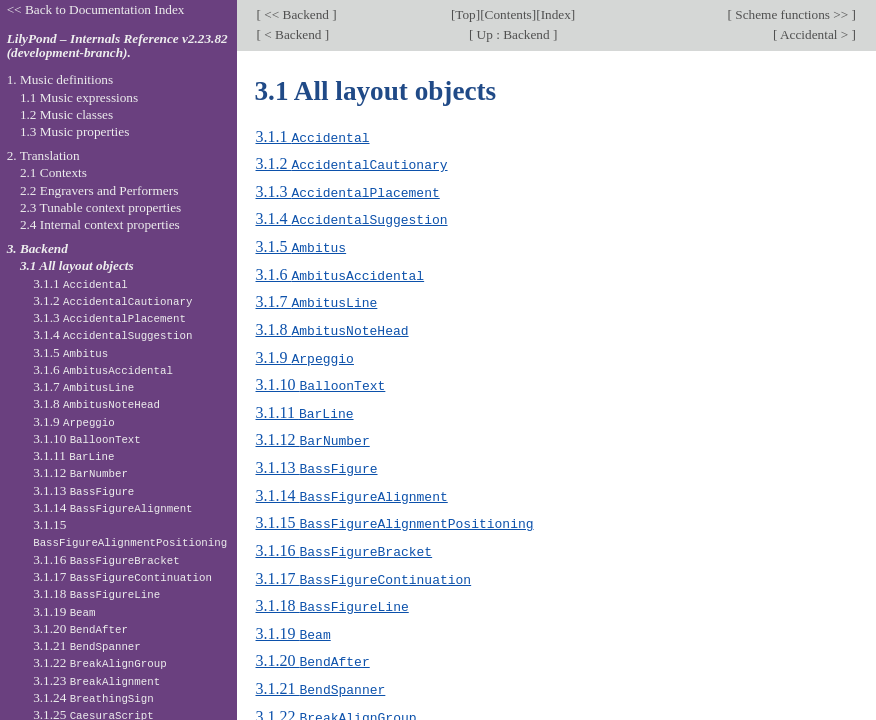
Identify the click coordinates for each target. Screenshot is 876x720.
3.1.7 (317, 298)
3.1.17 (364, 568)
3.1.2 (352, 163)
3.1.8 (332, 325)
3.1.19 (293, 622)
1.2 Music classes (66, 114)
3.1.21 (321, 676)
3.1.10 (321, 379)
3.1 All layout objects (77, 265)
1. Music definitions (60, 79)
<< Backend (296, 14)
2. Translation (43, 155)
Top (465, 14)
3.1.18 (332, 595)
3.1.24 (93, 697)
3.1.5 (301, 244)
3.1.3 (348, 190)
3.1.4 (352, 217)
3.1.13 (317, 460)
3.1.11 (305, 406)
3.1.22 (336, 703)
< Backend (293, 34)
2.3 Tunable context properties (100, 207)
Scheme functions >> (792, 14)
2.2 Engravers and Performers (99, 190)
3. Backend (37, 248)
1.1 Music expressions (79, 97)
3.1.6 (340, 271)
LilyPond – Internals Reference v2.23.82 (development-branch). (117, 46)
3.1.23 (96, 680)
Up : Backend (513, 34)
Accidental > (814, 34)
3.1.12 (313, 433)
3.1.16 (344, 541)
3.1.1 (313, 136)
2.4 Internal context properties (100, 224)
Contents (508, 14)
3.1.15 (395, 514)
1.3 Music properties (74, 131)
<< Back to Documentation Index (96, 9)
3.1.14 (352, 487)
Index (556, 14)
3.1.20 (313, 649)
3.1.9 (305, 352)
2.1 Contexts (53, 172)
